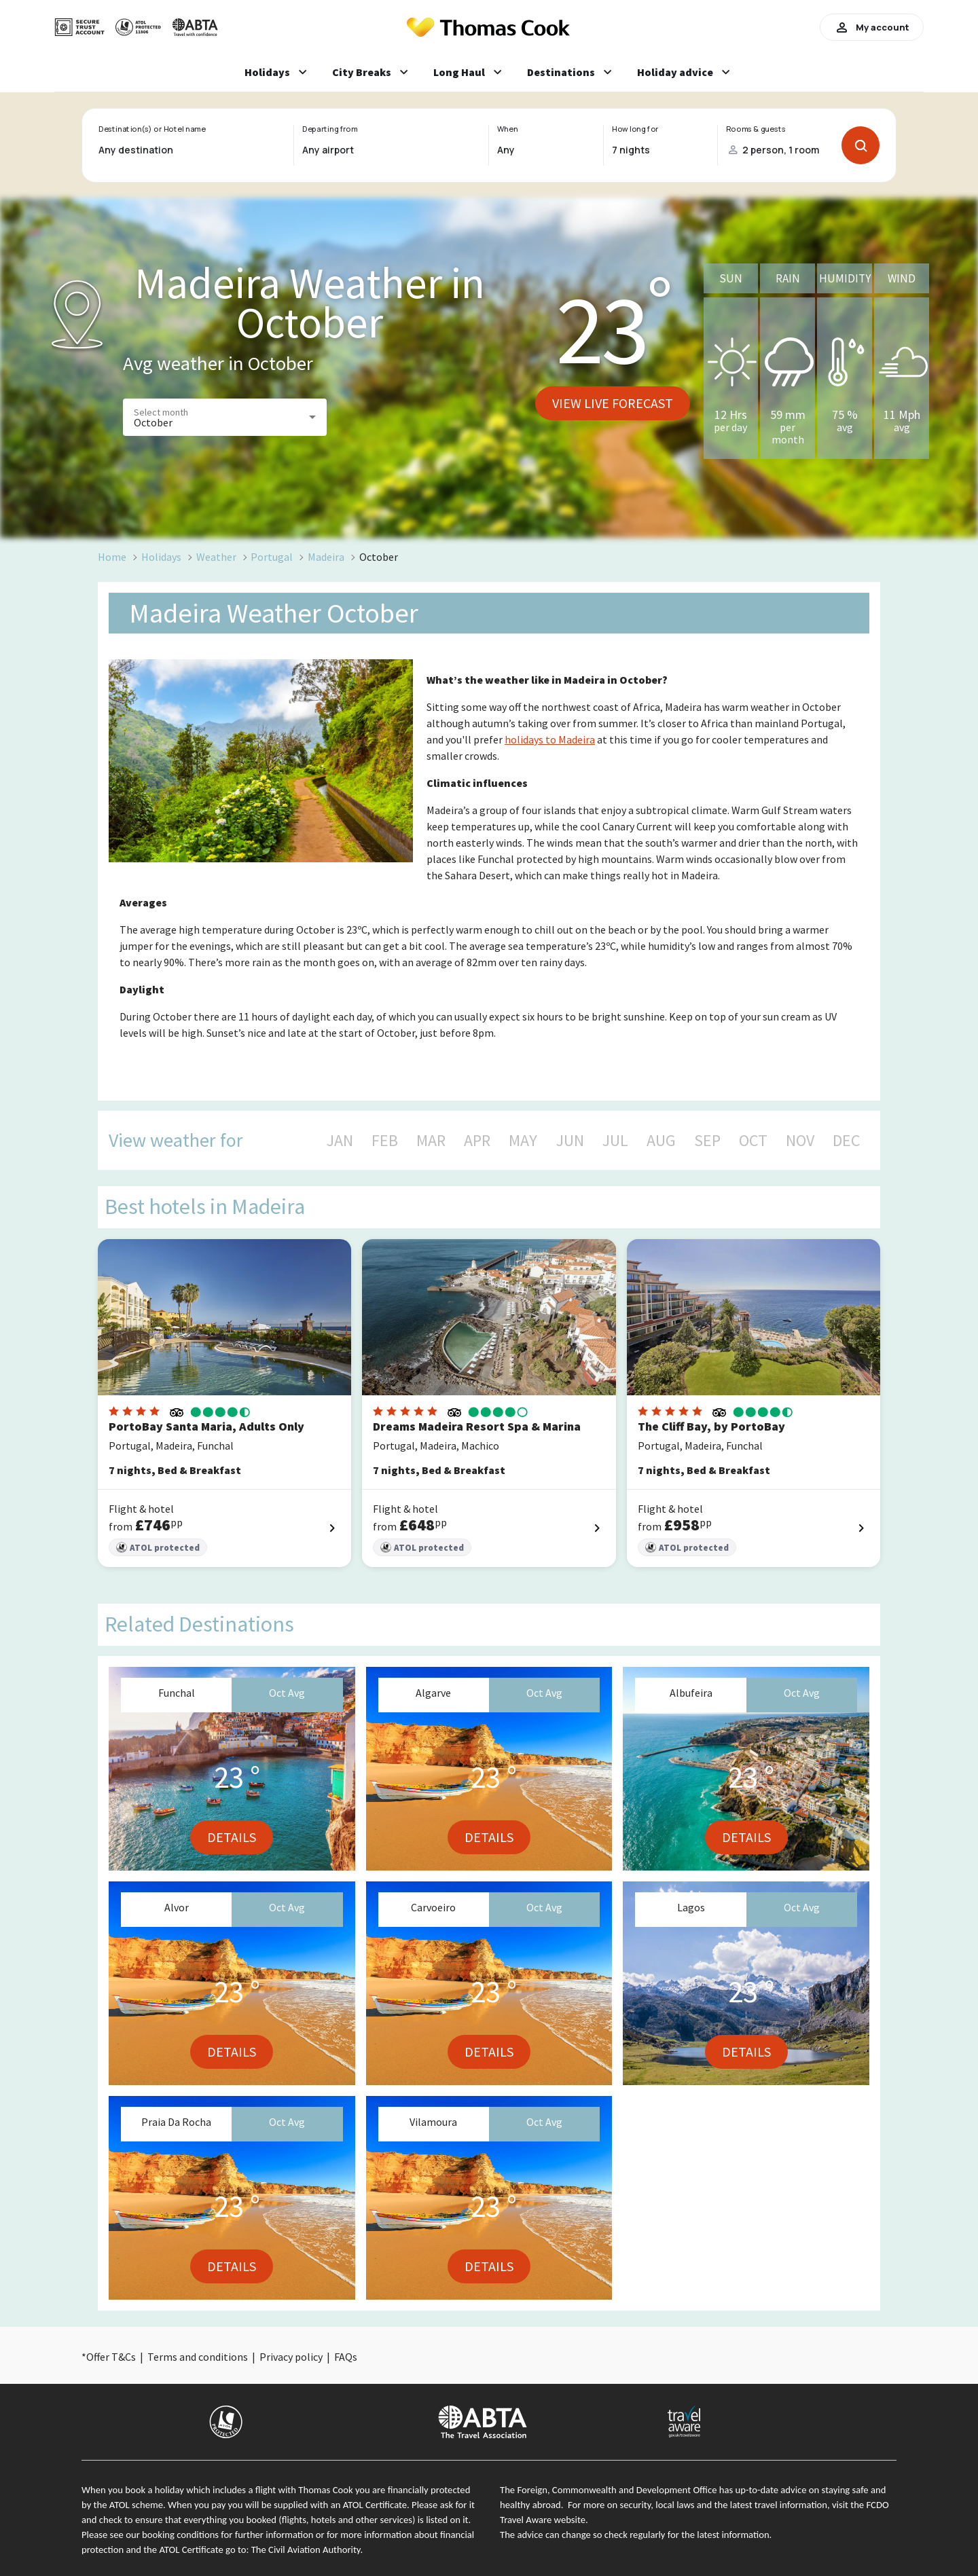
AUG (661, 1141)
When (507, 129)
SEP (707, 1141)
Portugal (272, 557)
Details (231, 1836)
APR (477, 1141)
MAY (523, 1141)
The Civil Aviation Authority (306, 2549)
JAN (340, 1141)
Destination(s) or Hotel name (151, 129)
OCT (753, 1141)
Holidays (161, 557)
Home (112, 557)
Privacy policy (291, 2356)
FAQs (345, 2356)
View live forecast (612, 402)
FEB (385, 1141)
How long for (635, 129)
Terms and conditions (197, 2356)
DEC (846, 1141)
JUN (570, 1141)
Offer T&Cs (111, 2356)
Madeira (326, 557)
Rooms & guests (756, 129)
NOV (800, 1141)
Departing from (329, 129)
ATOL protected (158, 1547)
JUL (615, 1141)
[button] (225, 417)
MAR (431, 1141)
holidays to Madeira (550, 739)
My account (871, 27)
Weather (216, 557)
